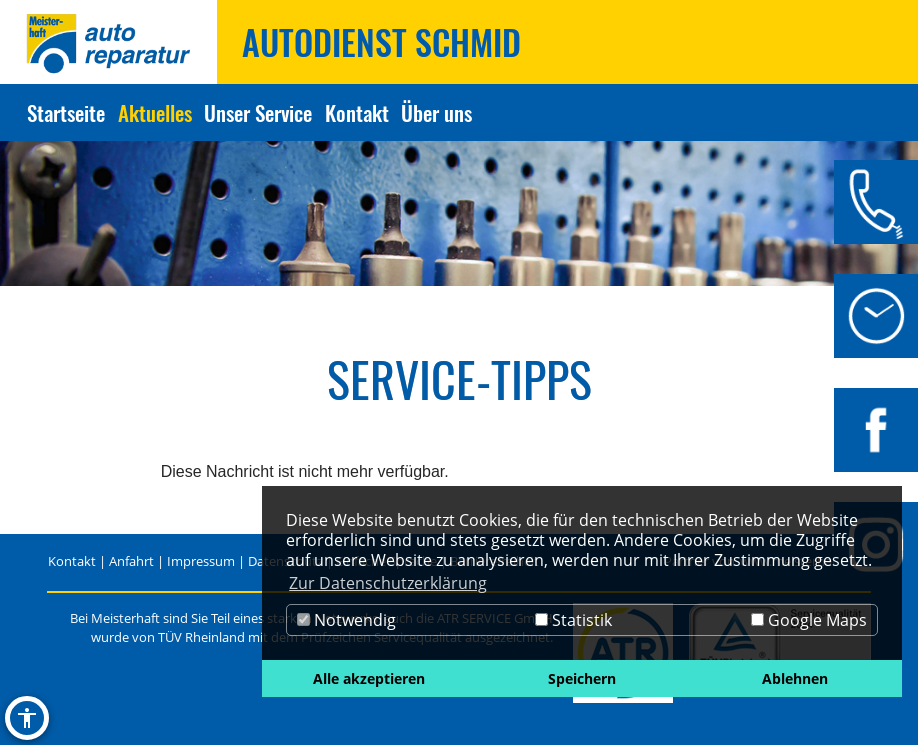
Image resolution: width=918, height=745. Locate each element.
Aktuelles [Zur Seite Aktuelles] (155, 112)
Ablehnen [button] (795, 678)
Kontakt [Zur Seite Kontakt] (357, 112)
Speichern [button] (582, 678)
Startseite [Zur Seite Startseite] (66, 112)
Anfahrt (131, 561)
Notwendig (346, 620)
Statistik (573, 620)
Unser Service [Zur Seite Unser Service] (258, 112)
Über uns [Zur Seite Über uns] (436, 112)
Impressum (201, 561)
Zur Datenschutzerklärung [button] (388, 583)
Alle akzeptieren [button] (369, 678)
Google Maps (809, 620)
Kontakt (72, 561)
